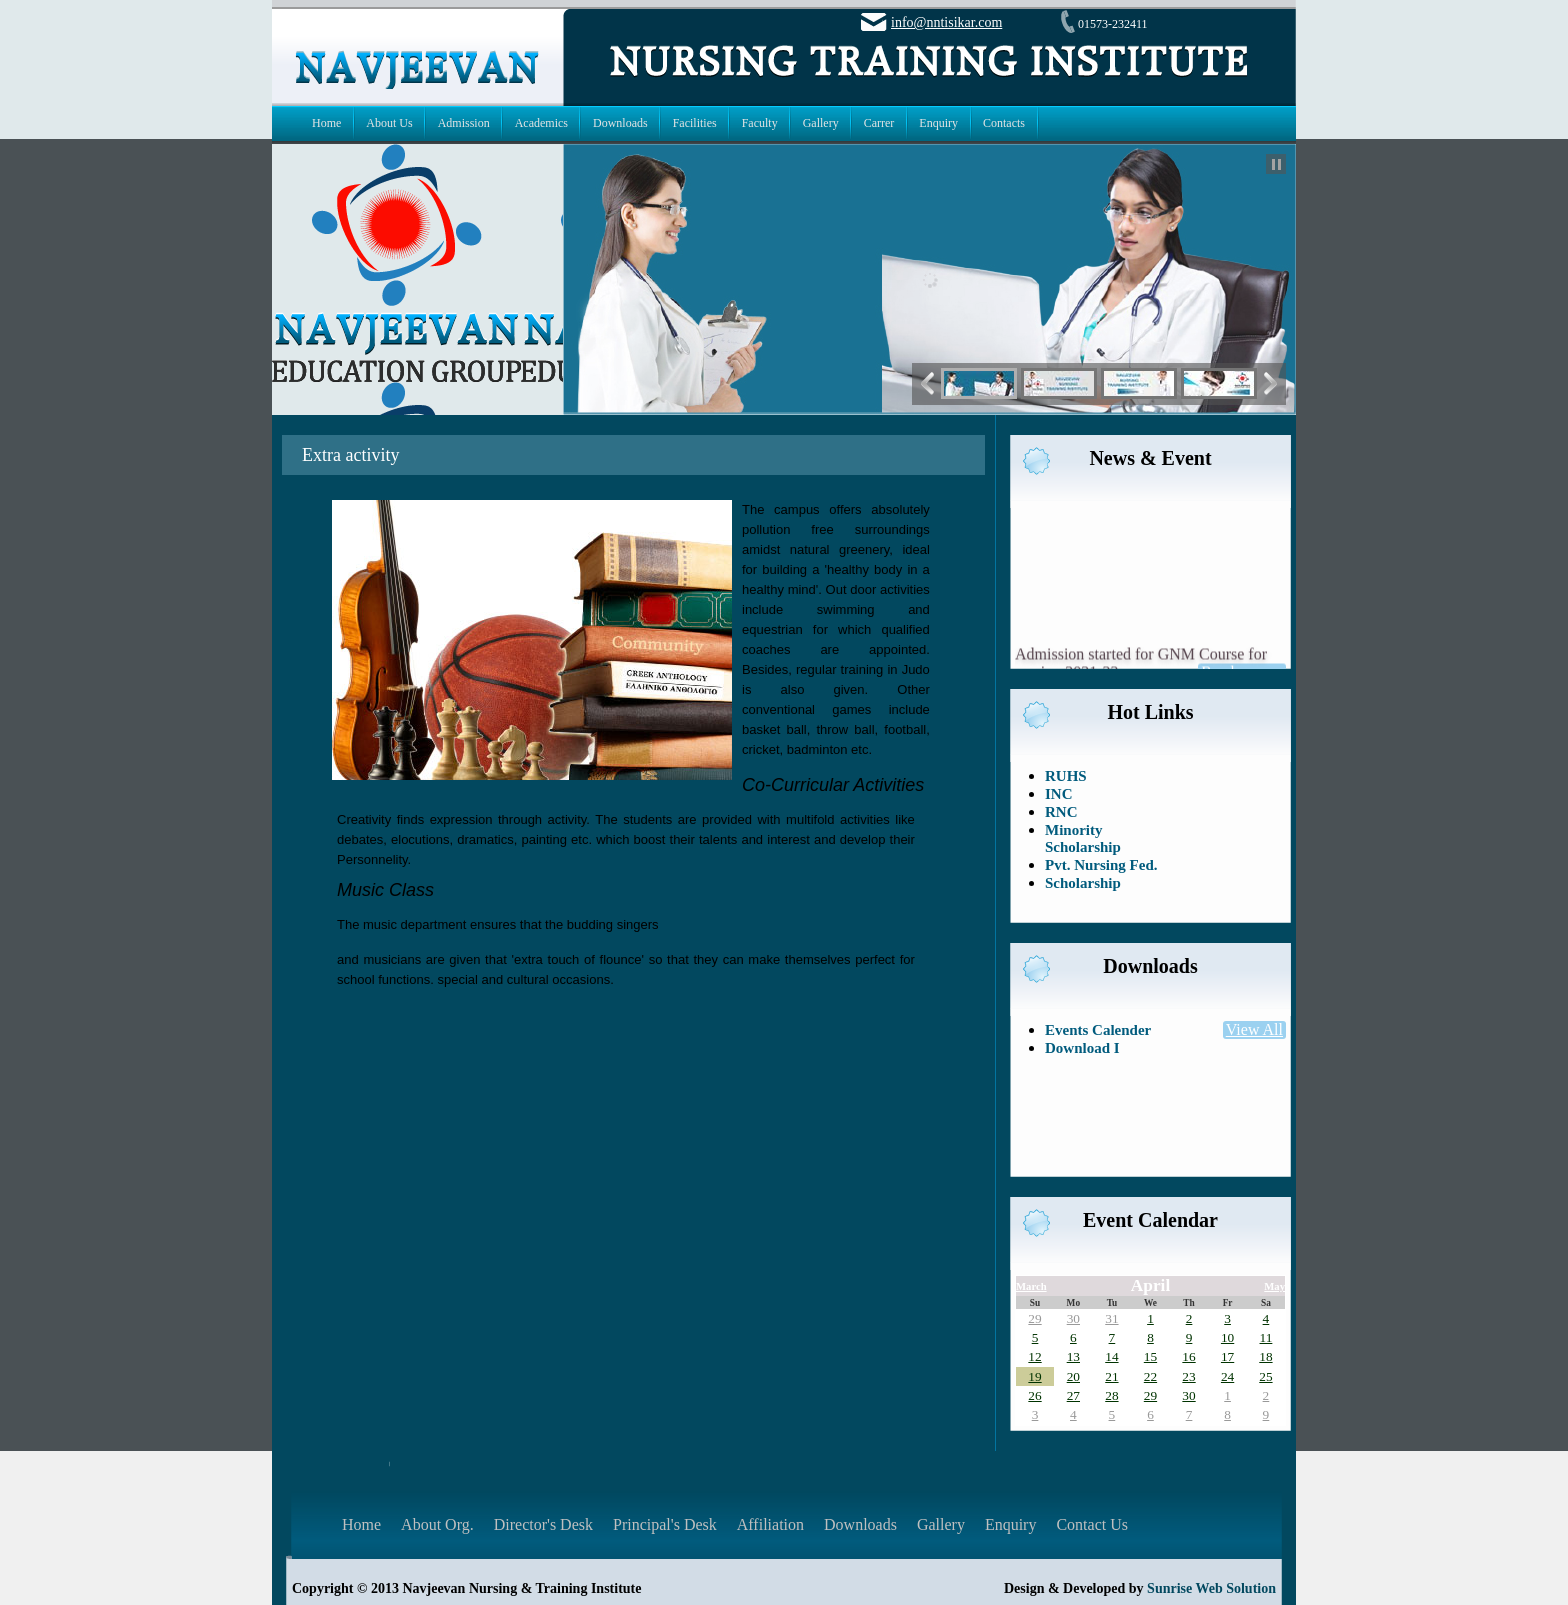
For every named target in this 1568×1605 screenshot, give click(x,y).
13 (1073, 1356)
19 (1034, 1376)
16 (1188, 1356)
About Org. (437, 1524)
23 (1188, 1376)
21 (1111, 1376)
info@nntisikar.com (946, 22)
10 (1227, 1337)
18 (1265, 1356)
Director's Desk (543, 1524)
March (1031, 1286)
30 (1073, 1318)
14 (1111, 1356)
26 (1034, 1395)
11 (1266, 1337)
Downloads (860, 1524)
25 (1265, 1376)
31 (1111, 1318)
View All (1254, 1029)
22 (1150, 1376)
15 (1150, 1356)
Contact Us (1092, 1524)
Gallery (941, 1524)
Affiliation (770, 1524)
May (1274, 1286)
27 (1073, 1395)
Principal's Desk (665, 1524)
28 (1111, 1395)
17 (1227, 1356)
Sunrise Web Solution (1211, 1588)
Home (361, 1524)
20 (1073, 1376)
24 (1227, 1376)
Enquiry (1011, 1524)
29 (1034, 1318)
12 (1034, 1356)
